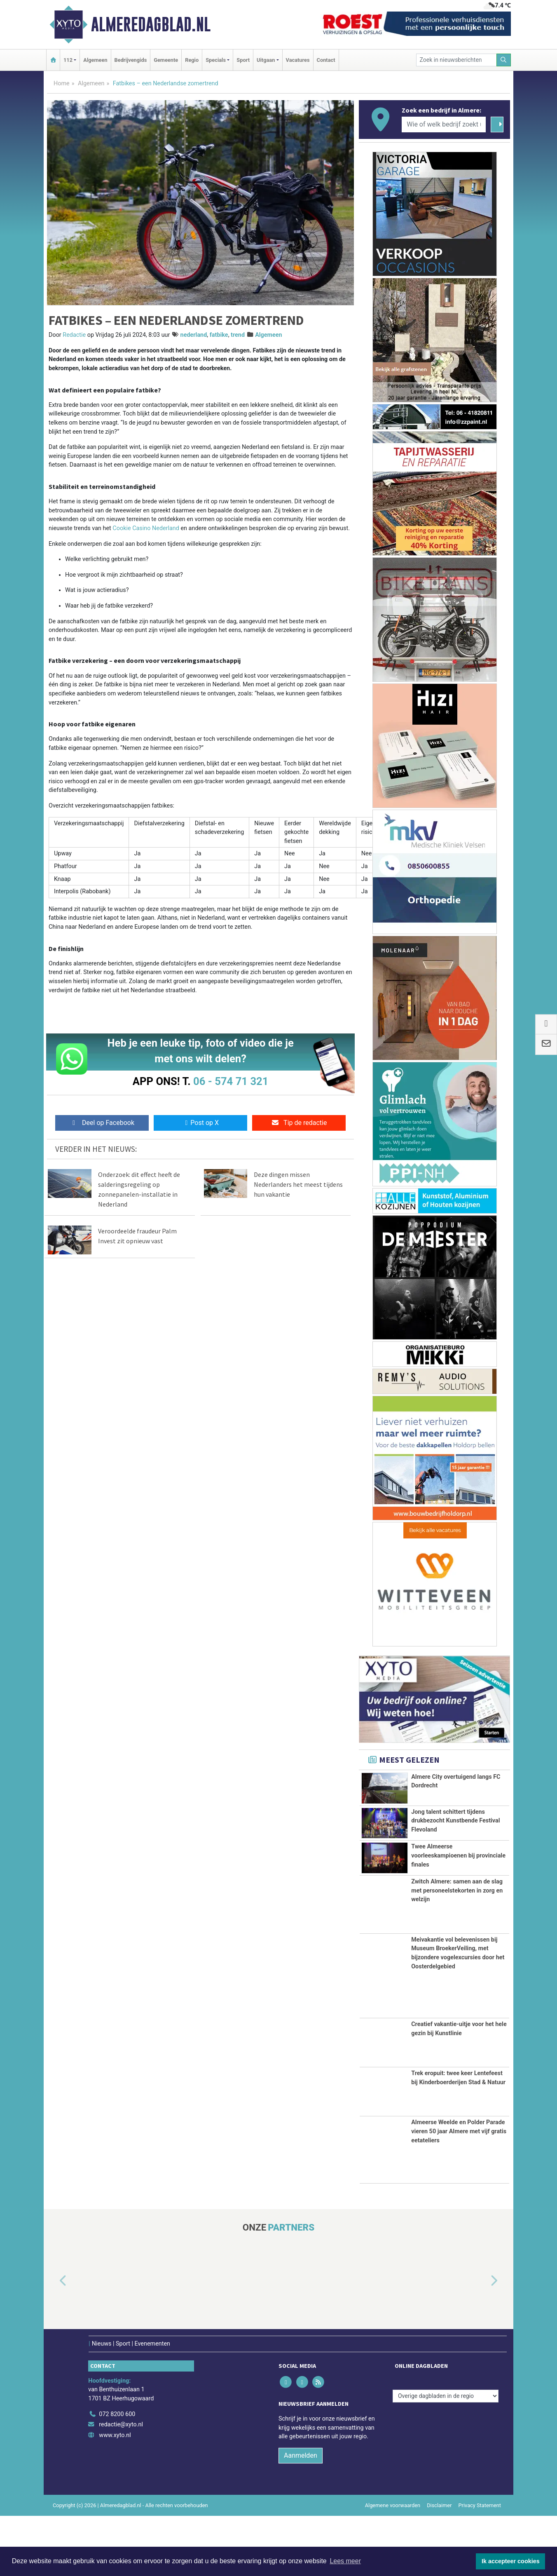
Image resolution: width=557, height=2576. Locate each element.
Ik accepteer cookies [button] (511, 2561)
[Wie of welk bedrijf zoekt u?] (444, 124)
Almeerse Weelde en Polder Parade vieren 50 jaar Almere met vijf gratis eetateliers (458, 2191)
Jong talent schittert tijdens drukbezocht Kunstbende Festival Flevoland (455, 1825)
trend (238, 334)
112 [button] (68, 60)
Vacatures (298, 60)
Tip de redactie (299, 1123)
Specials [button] (216, 60)
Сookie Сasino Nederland (145, 528)
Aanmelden (300, 2516)
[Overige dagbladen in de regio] (445, 2456)
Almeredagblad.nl (151, 24)
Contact (326, 60)
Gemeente (166, 60)
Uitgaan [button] (266, 60)
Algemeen (95, 60)
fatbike (219, 334)
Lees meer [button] (345, 2560)
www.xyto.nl (115, 2495)
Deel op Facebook (102, 1123)
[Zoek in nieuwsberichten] (456, 60)
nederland (193, 334)
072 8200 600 (117, 2474)
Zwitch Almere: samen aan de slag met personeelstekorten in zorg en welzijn (457, 1950)
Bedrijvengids (131, 60)
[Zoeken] (503, 60)
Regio (192, 60)
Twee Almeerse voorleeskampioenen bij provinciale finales (458, 1893)
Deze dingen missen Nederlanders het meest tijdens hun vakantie (298, 1184)
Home (62, 83)
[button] (53, 2341)
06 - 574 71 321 (230, 1081)
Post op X (200, 1123)
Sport (243, 60)
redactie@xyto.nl (121, 2484)
